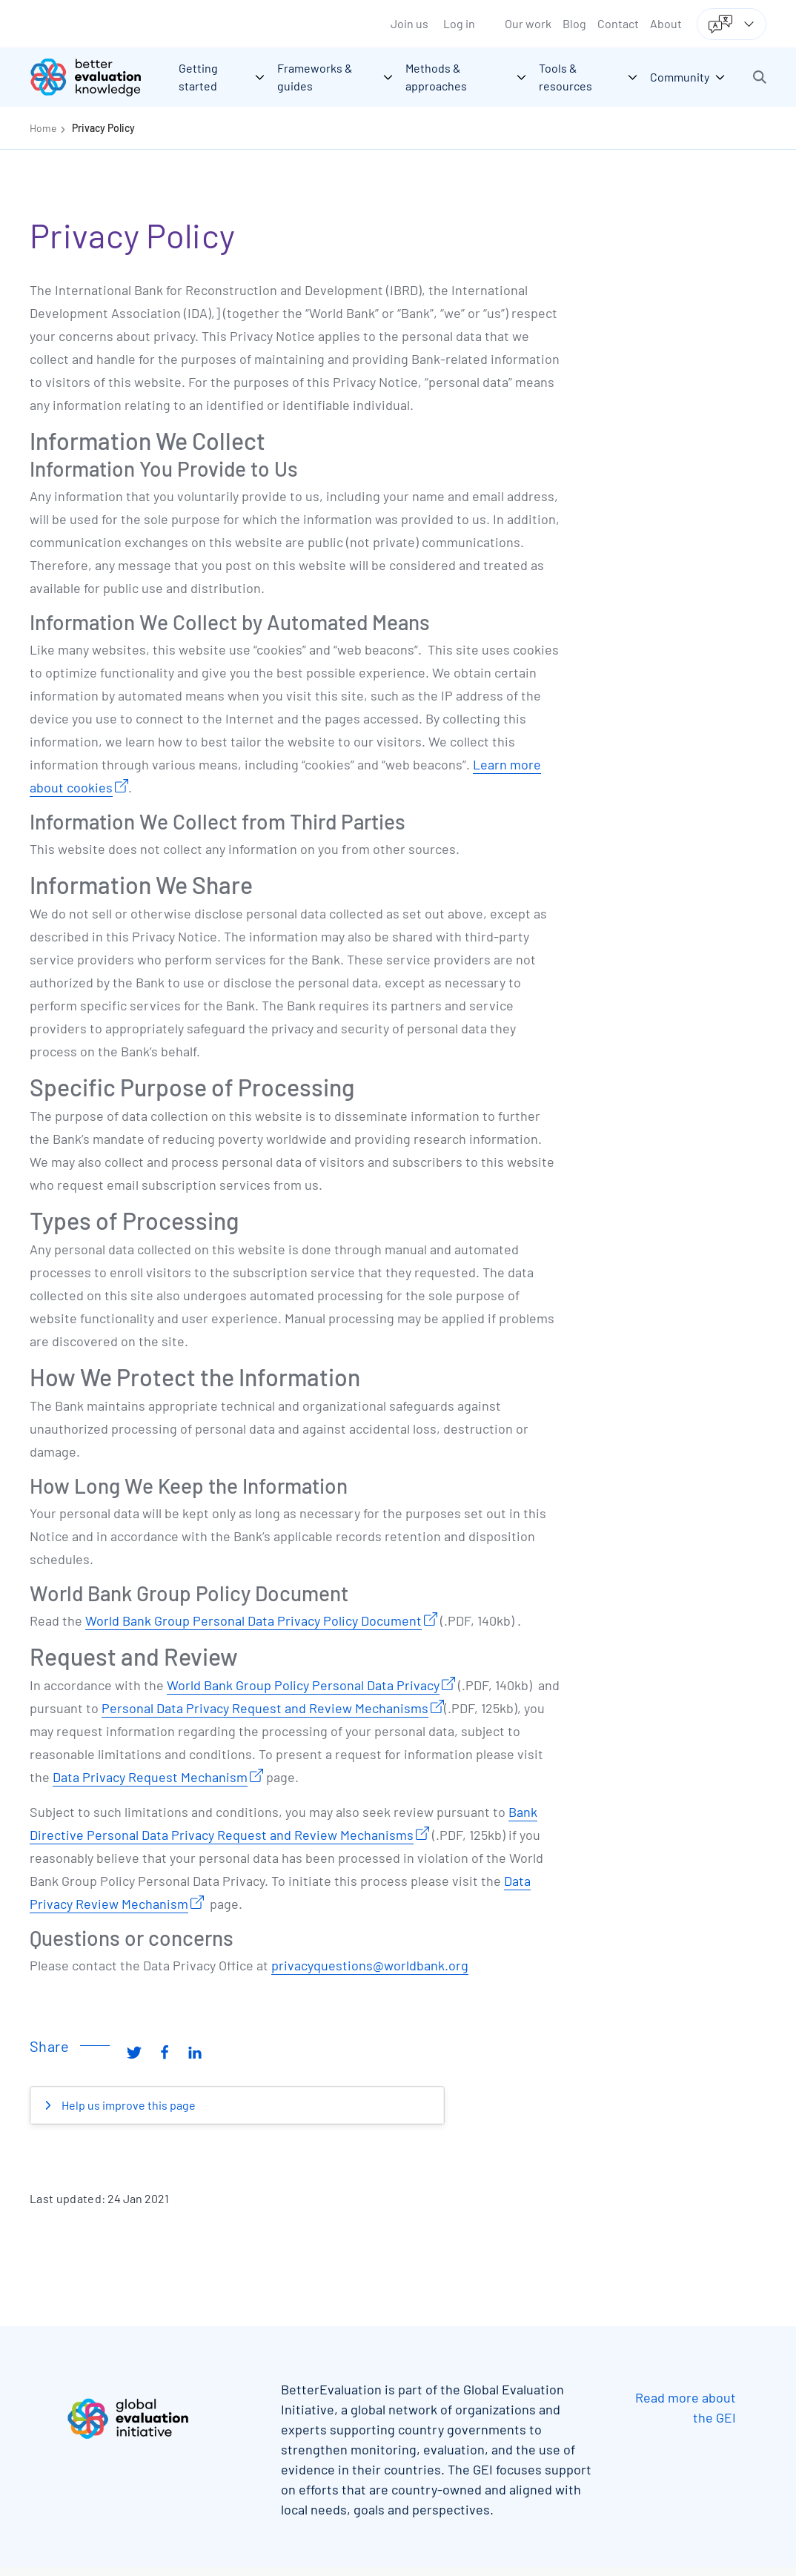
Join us (409, 23)
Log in (459, 23)
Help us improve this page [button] (127, 2105)
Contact (618, 23)
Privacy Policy (103, 128)
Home (43, 128)
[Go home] (96, 77)
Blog (574, 23)
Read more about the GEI (685, 2407)
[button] (759, 77)
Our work (528, 23)
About (666, 23)
